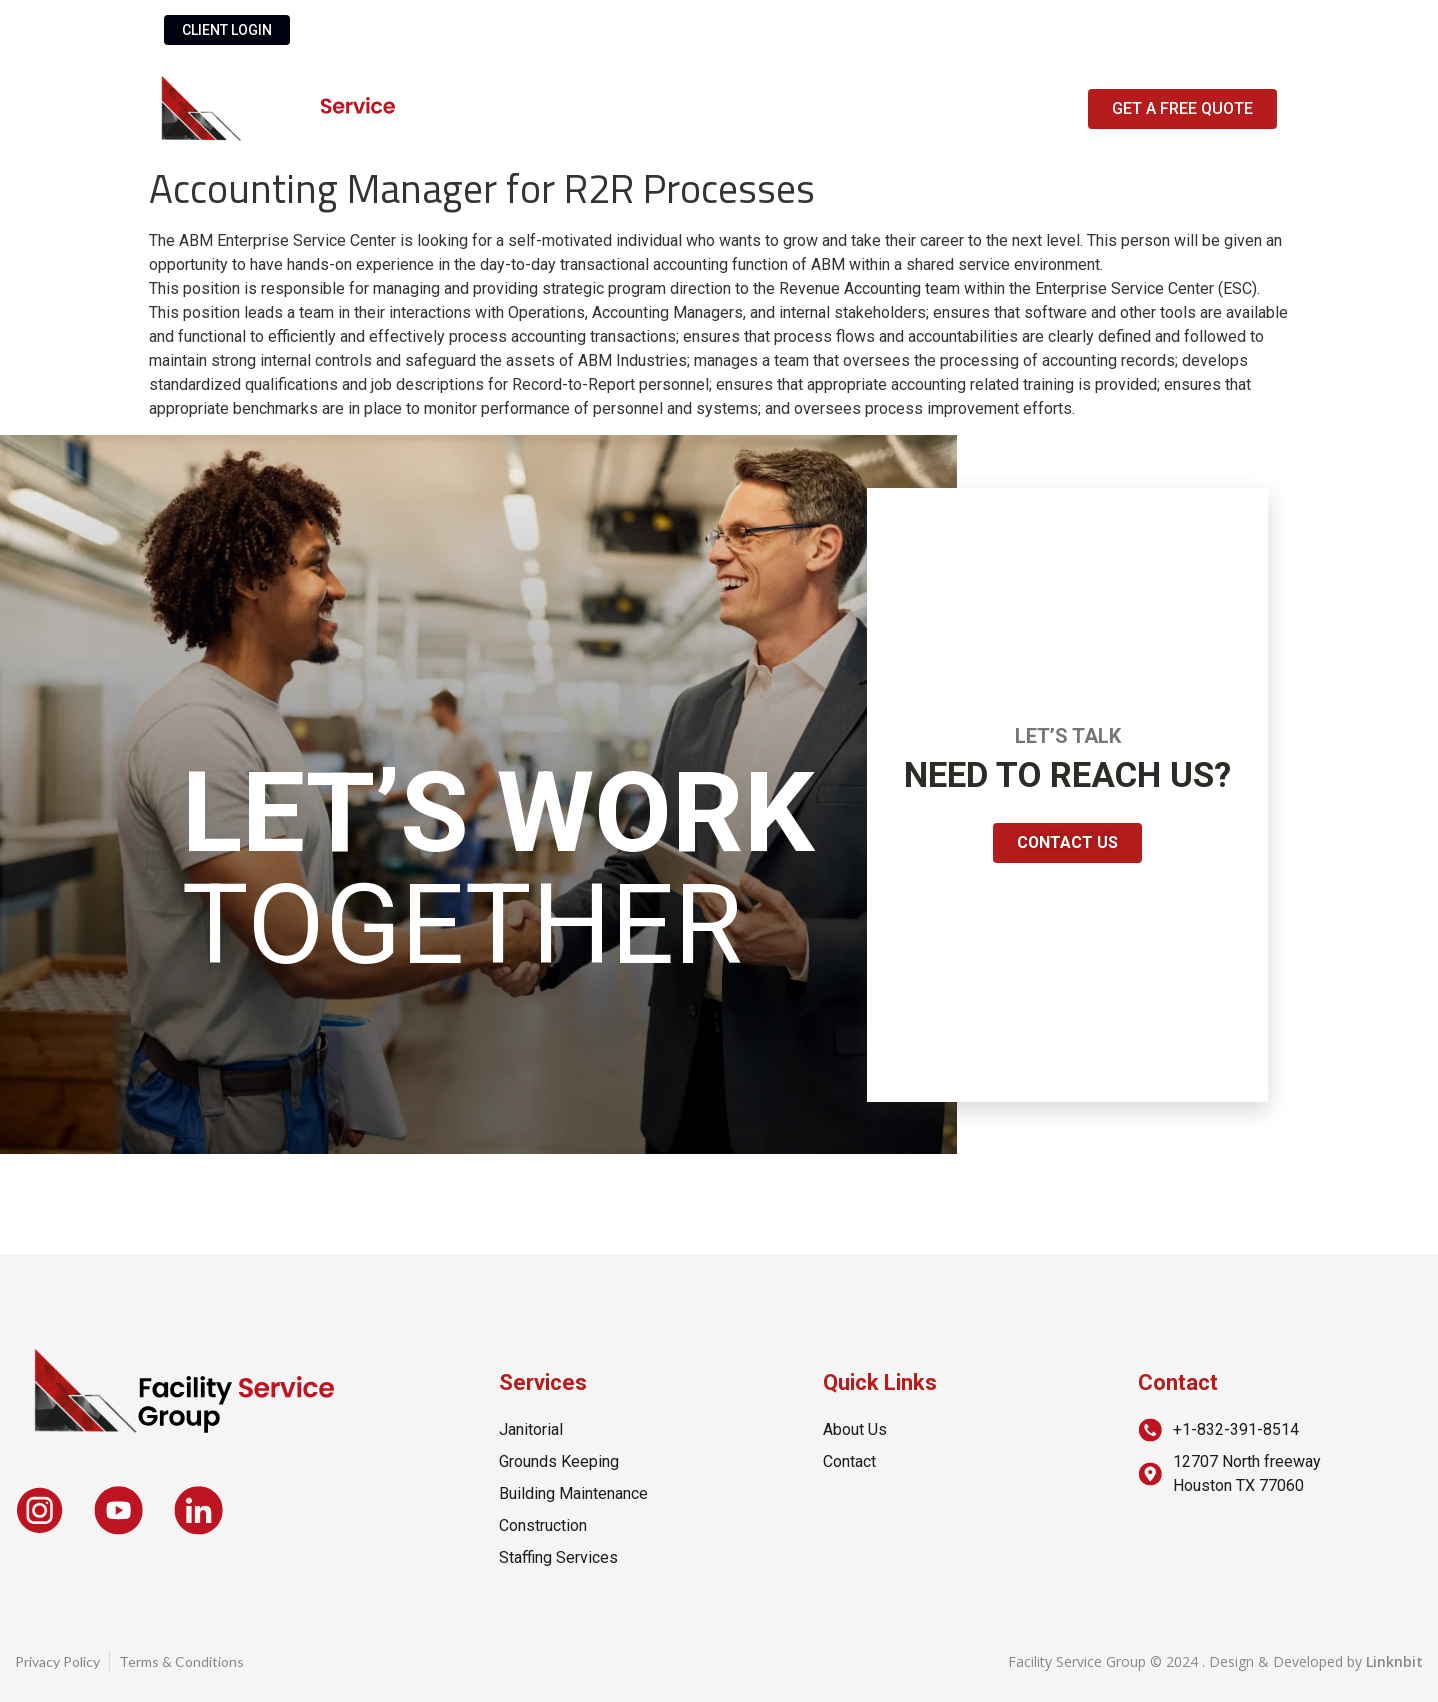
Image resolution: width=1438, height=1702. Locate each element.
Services (729, 109)
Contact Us (877, 109)
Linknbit (1394, 1661)
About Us (594, 109)
